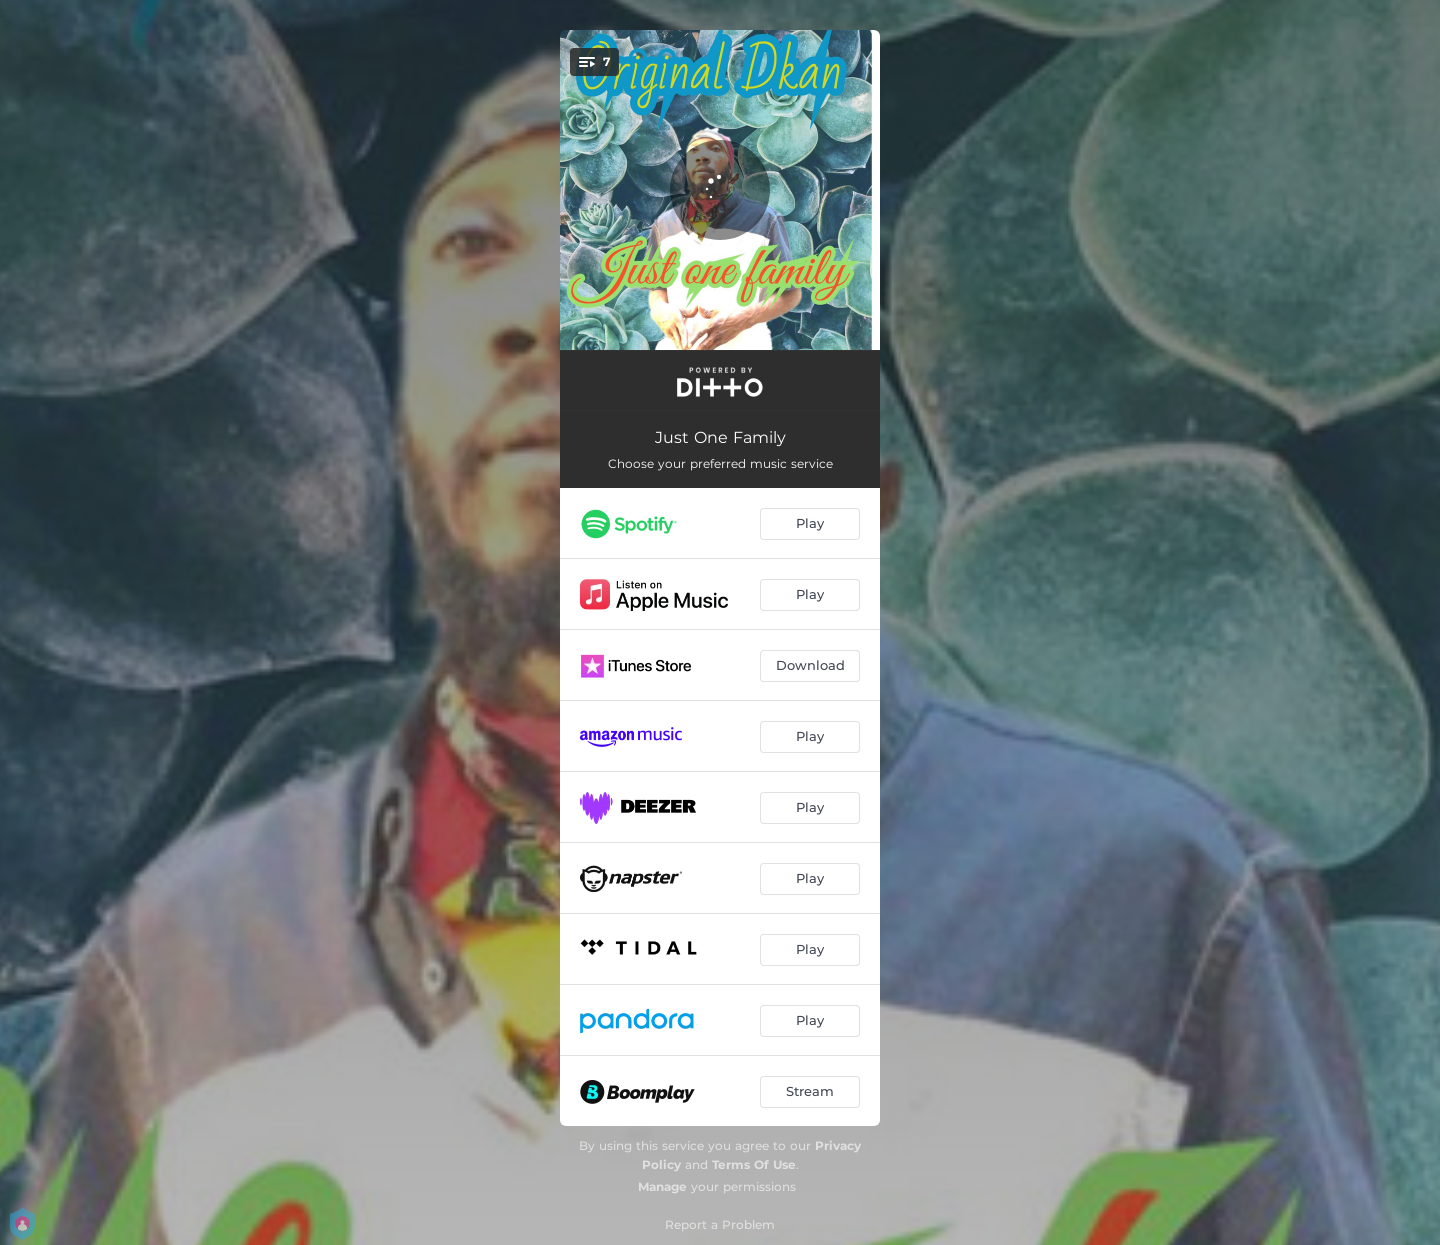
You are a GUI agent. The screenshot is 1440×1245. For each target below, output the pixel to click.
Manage (662, 1186)
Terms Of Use (754, 1164)
